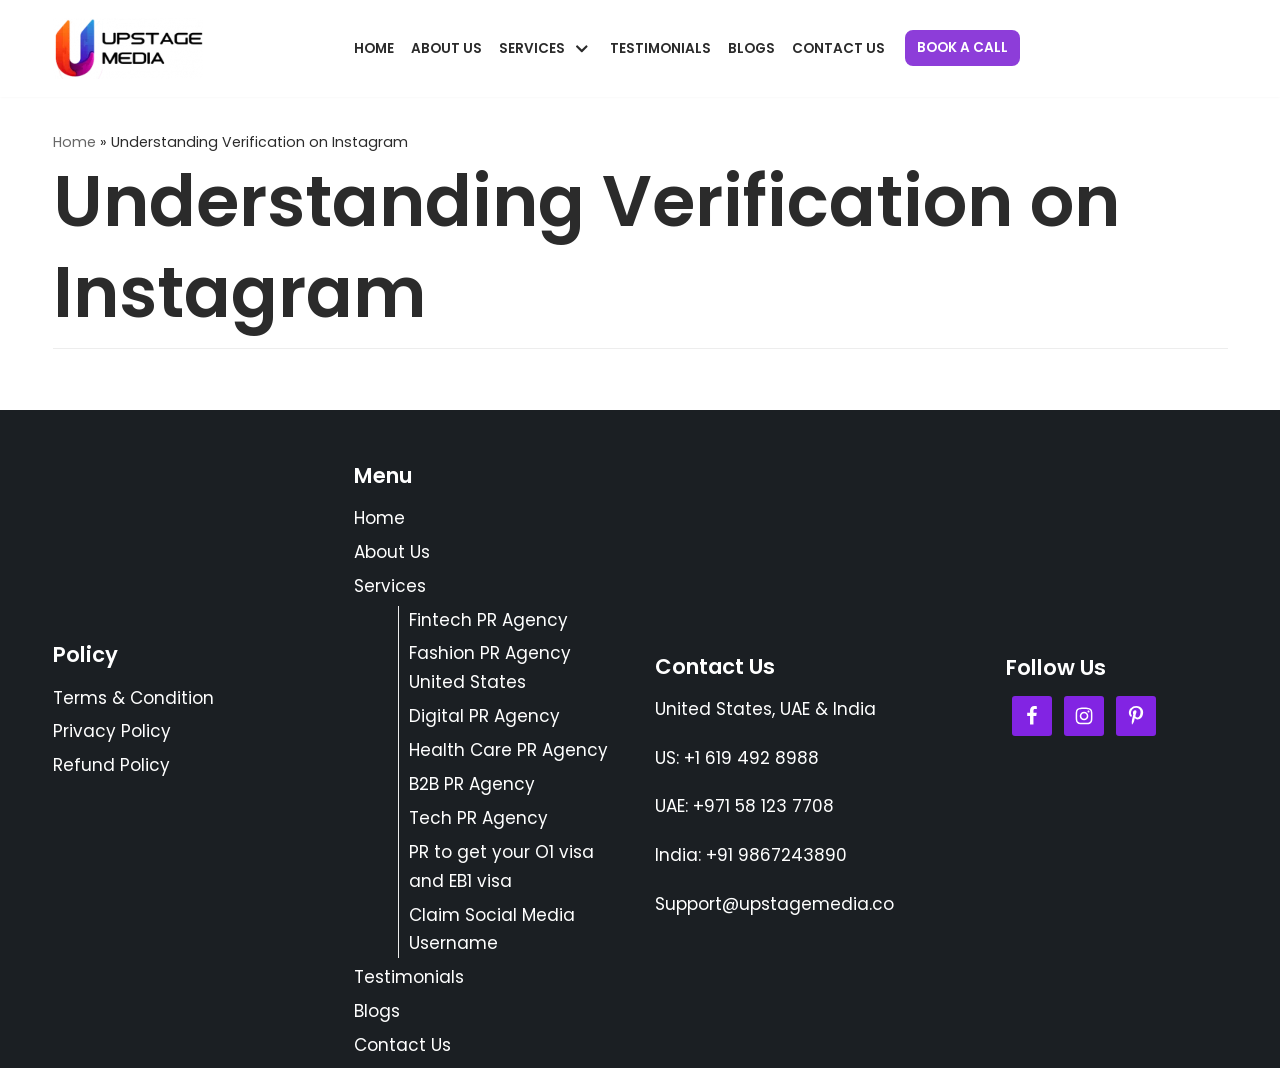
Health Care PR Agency (508, 750)
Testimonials (660, 48)
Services (390, 586)
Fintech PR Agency (488, 620)
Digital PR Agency (484, 716)
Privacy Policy (112, 731)
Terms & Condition (133, 698)
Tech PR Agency (478, 818)
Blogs (751, 48)
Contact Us (838, 48)
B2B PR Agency (472, 784)
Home (374, 48)
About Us (446, 48)
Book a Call (962, 47)
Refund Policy (111, 765)
